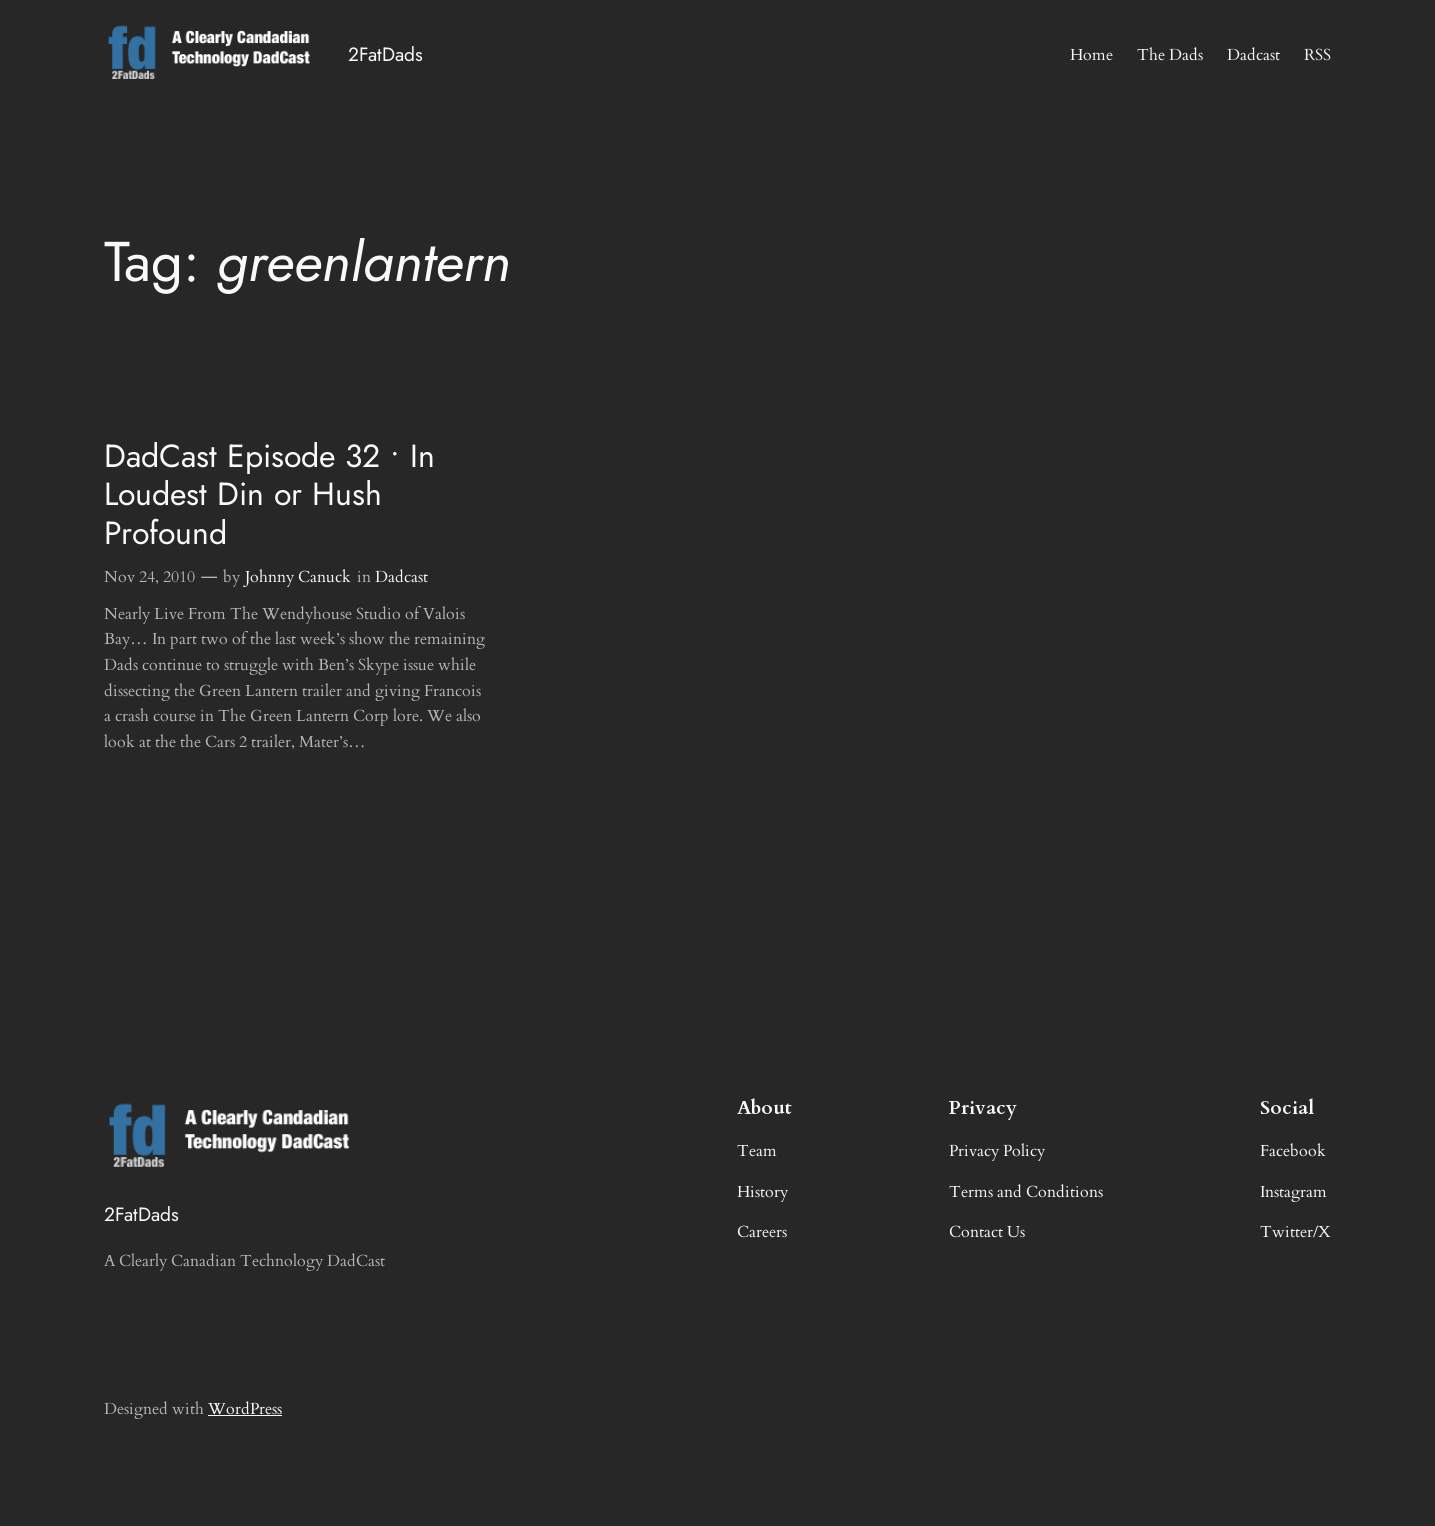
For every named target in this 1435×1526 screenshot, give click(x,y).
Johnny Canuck (298, 577)
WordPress (245, 1409)
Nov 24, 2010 (149, 577)
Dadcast (401, 577)
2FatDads (385, 54)
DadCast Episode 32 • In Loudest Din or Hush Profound (269, 494)
